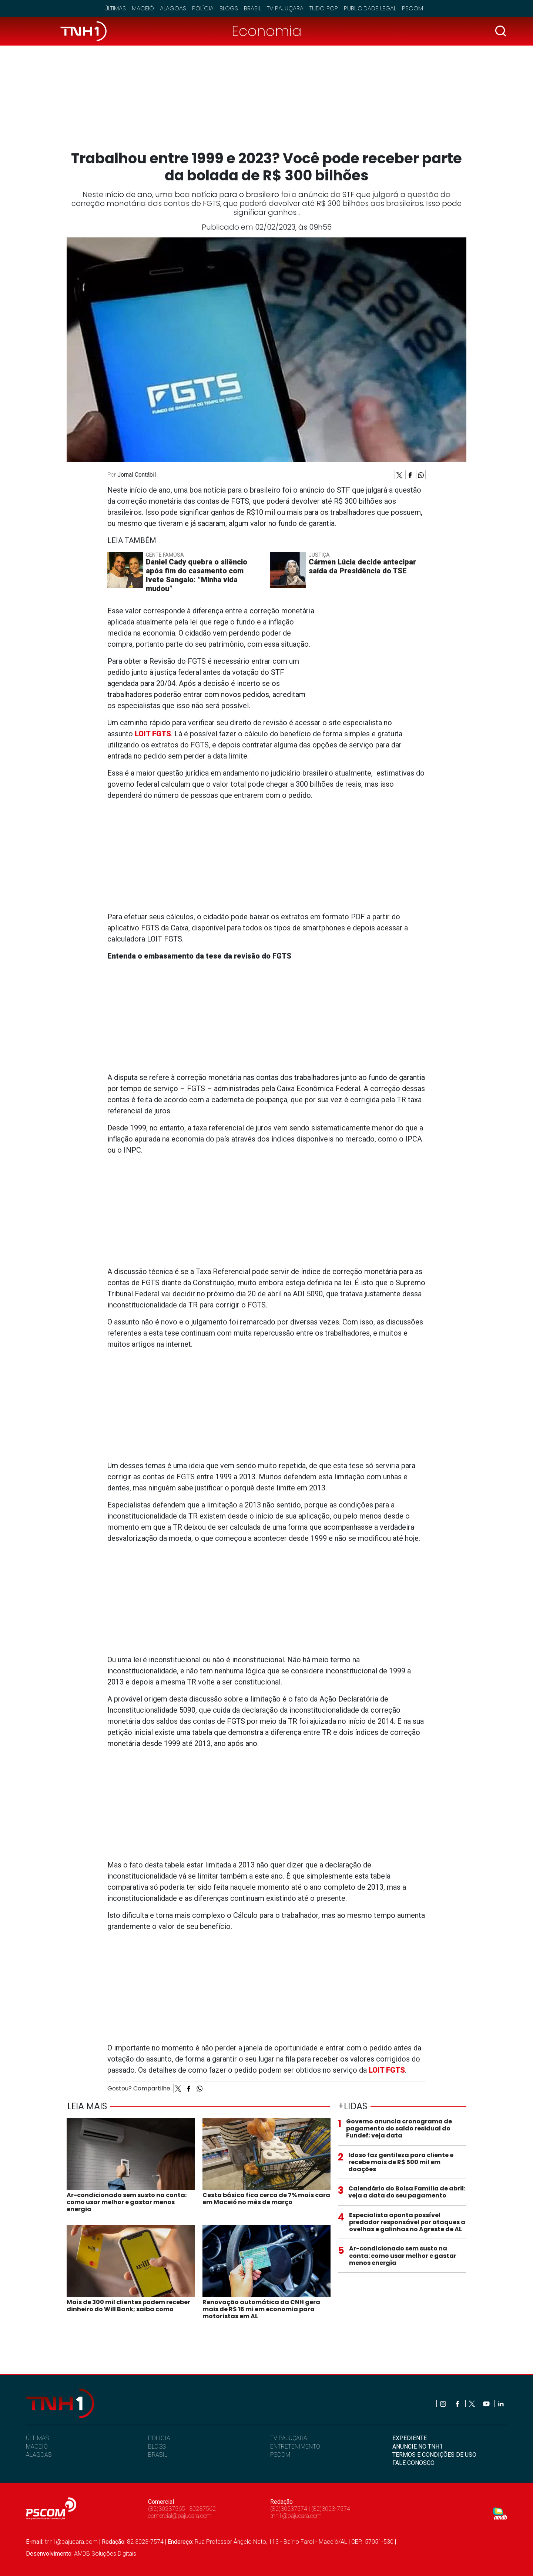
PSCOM (280, 2454)
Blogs (228, 8)
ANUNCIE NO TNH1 (417, 2446)
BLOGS (157, 2446)
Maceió (143, 8)
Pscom (412, 8)
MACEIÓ (37, 2446)
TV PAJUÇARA (288, 2438)
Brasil (252, 8)
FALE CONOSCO (413, 2462)
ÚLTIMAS (37, 2438)
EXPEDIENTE (409, 2438)
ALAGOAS (38, 2454)
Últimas (115, 8)
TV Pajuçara (285, 8)
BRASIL (157, 2454)
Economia (267, 31)
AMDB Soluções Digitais (105, 2553)
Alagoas (173, 8)
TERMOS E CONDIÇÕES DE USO (434, 2454)
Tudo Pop (323, 8)
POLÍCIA (159, 2438)
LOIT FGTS (387, 2070)
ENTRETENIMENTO (295, 2446)
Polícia (203, 8)
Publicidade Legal (370, 8)
